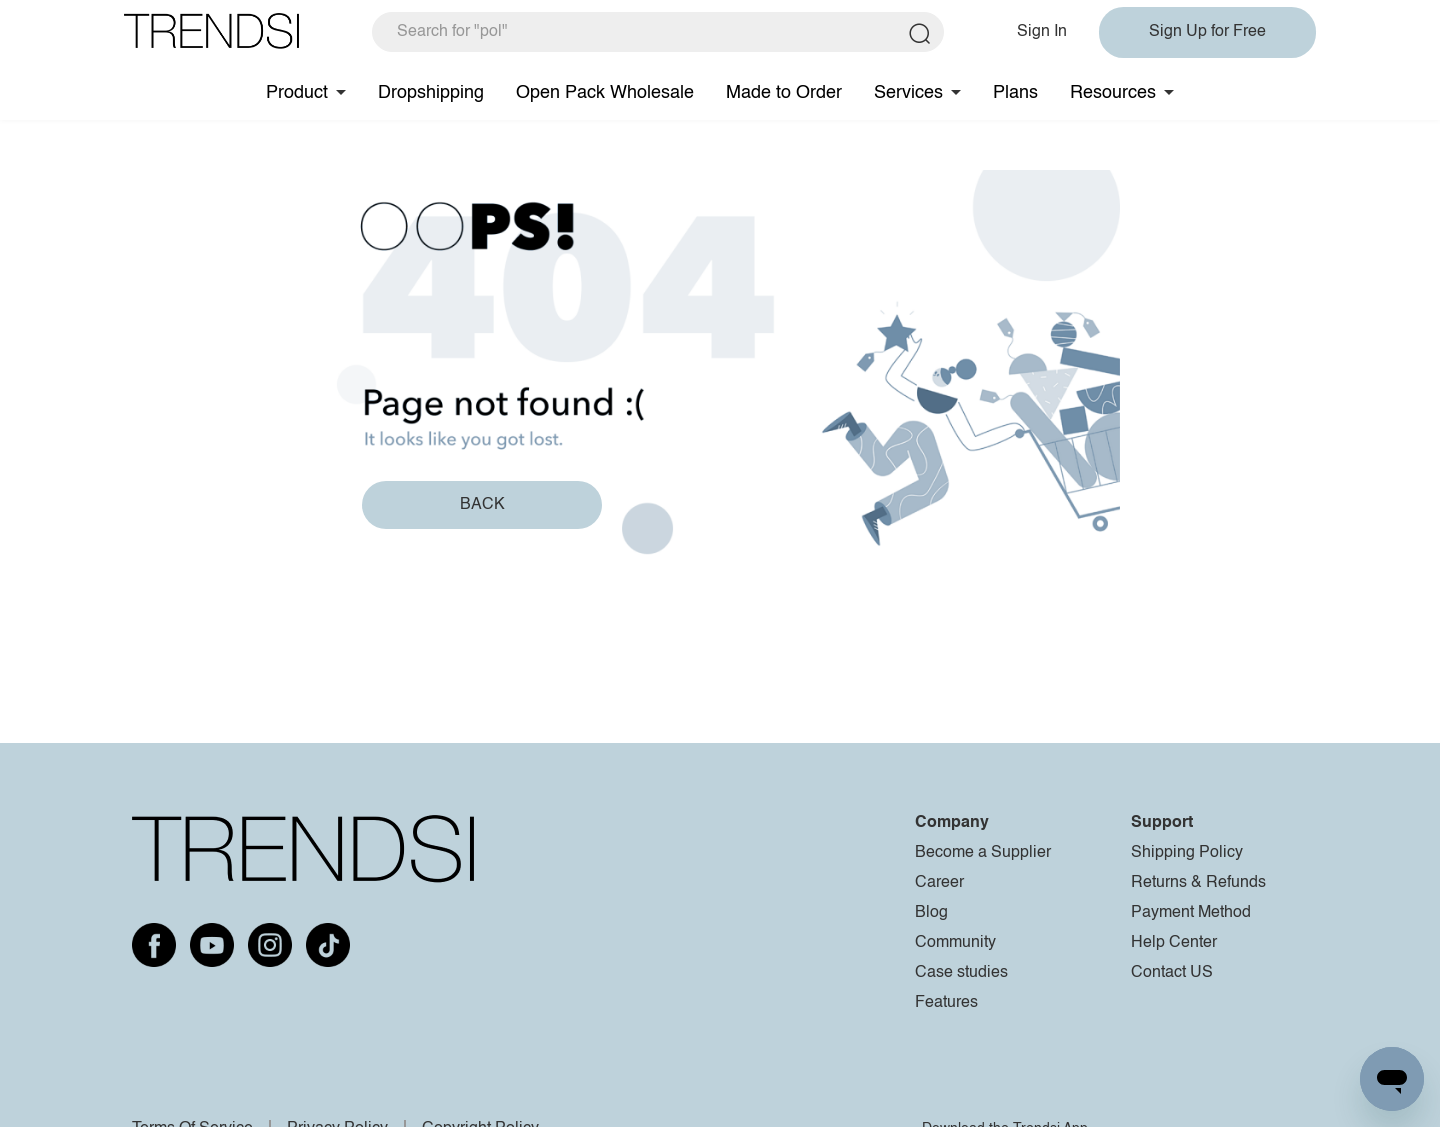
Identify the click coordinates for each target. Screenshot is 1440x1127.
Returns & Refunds (1198, 883)
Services (908, 93)
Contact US (1172, 973)
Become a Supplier (983, 853)
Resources (1113, 93)
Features (946, 1003)
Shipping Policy (1187, 853)
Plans (1015, 93)
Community (955, 943)
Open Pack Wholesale (605, 93)
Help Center (1174, 943)
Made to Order (784, 93)
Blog (931, 913)
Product (297, 93)
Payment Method (1191, 913)
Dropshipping (431, 93)
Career (939, 883)
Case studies (961, 973)
